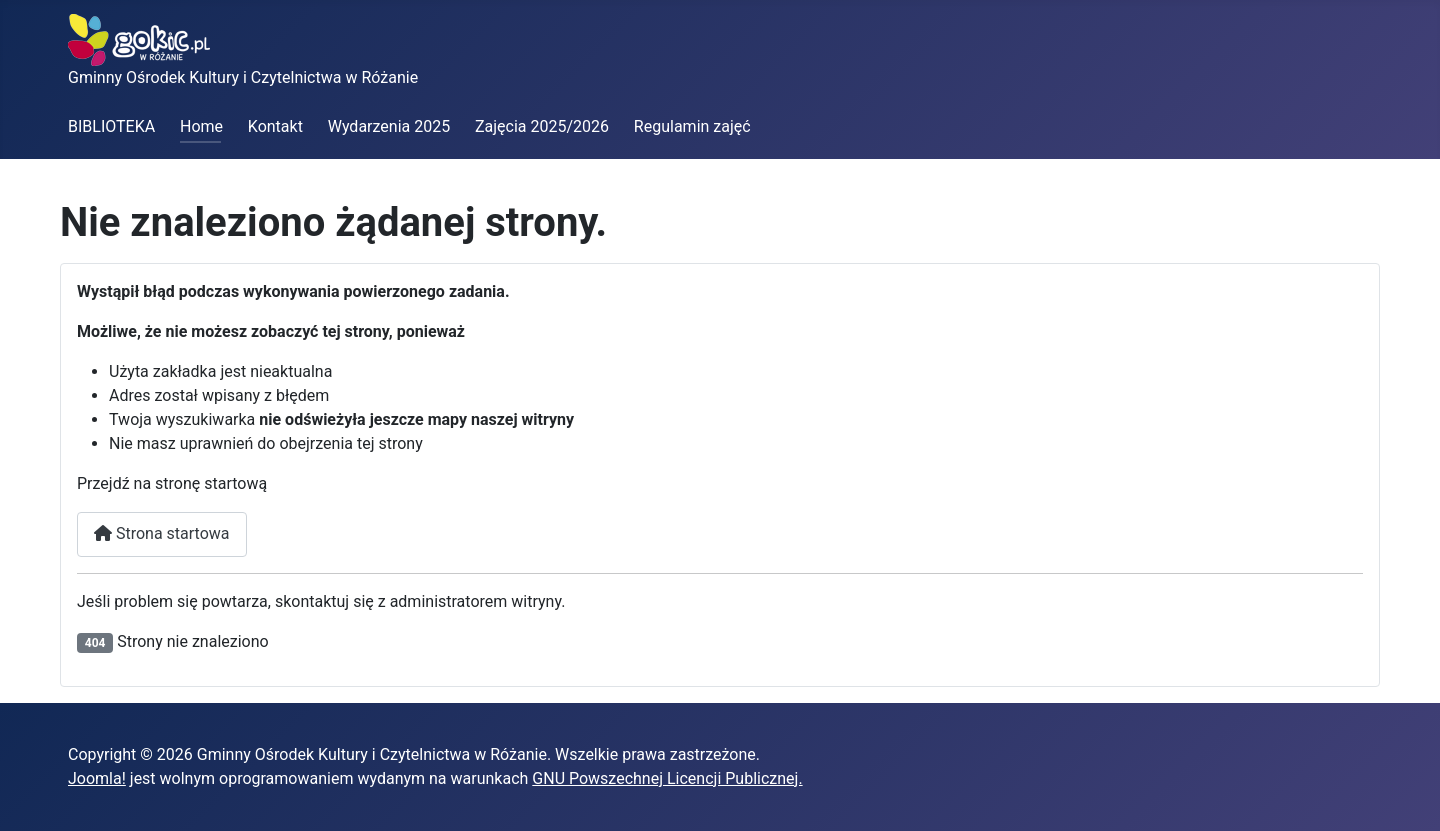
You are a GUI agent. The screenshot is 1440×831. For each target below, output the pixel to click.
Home (201, 126)
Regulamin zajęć (692, 126)
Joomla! (97, 778)
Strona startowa (162, 533)
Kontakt (275, 126)
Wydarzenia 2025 (389, 126)
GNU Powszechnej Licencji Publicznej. (667, 778)
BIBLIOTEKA (111, 126)
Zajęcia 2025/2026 (542, 126)
